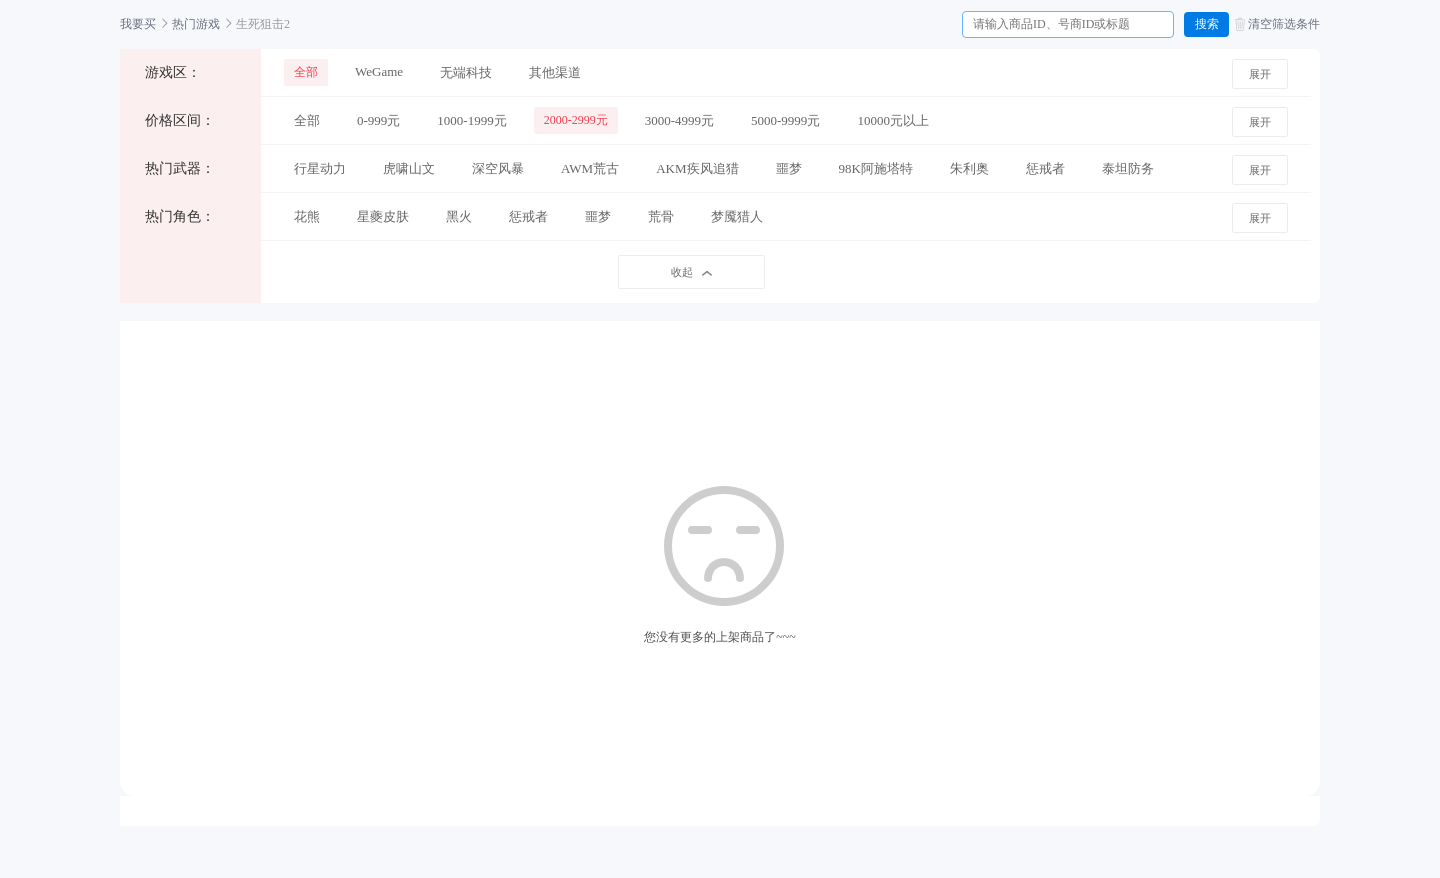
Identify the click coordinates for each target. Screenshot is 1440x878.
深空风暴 (498, 168)
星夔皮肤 (383, 216)
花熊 (307, 216)
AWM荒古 (590, 168)
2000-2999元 (576, 120)
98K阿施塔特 (876, 168)
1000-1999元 (471, 120)
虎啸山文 (409, 168)
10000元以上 (893, 120)
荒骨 (661, 216)
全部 (306, 72)
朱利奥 (969, 168)
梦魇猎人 (737, 216)
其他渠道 (555, 72)
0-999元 (378, 120)
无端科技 (466, 72)
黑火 (459, 216)
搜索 (1207, 24)
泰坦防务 (1128, 168)
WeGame (379, 71)
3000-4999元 (679, 120)
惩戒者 (1045, 168)
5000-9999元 (785, 120)
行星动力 (320, 168)
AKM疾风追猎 (697, 168)
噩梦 (789, 168)
